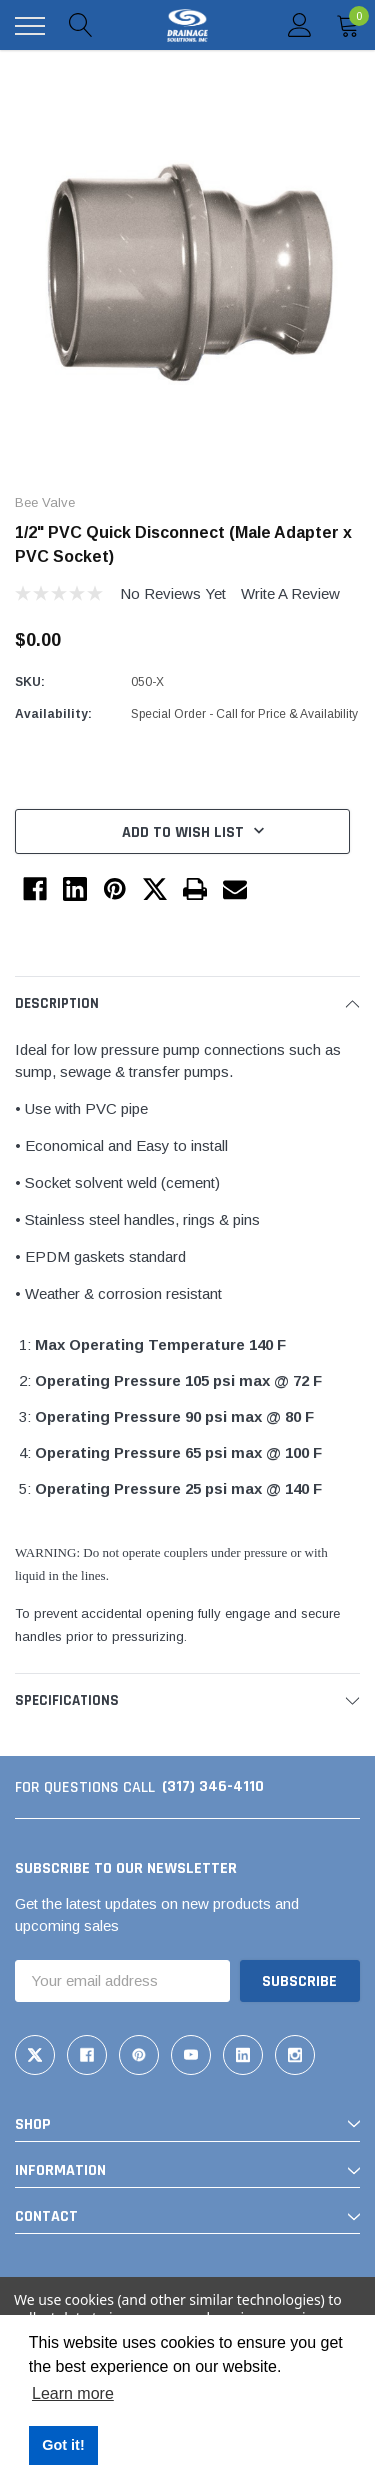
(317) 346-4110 (213, 1786)
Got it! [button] (63, 2445)
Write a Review (290, 593)
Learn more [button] (73, 2393)
